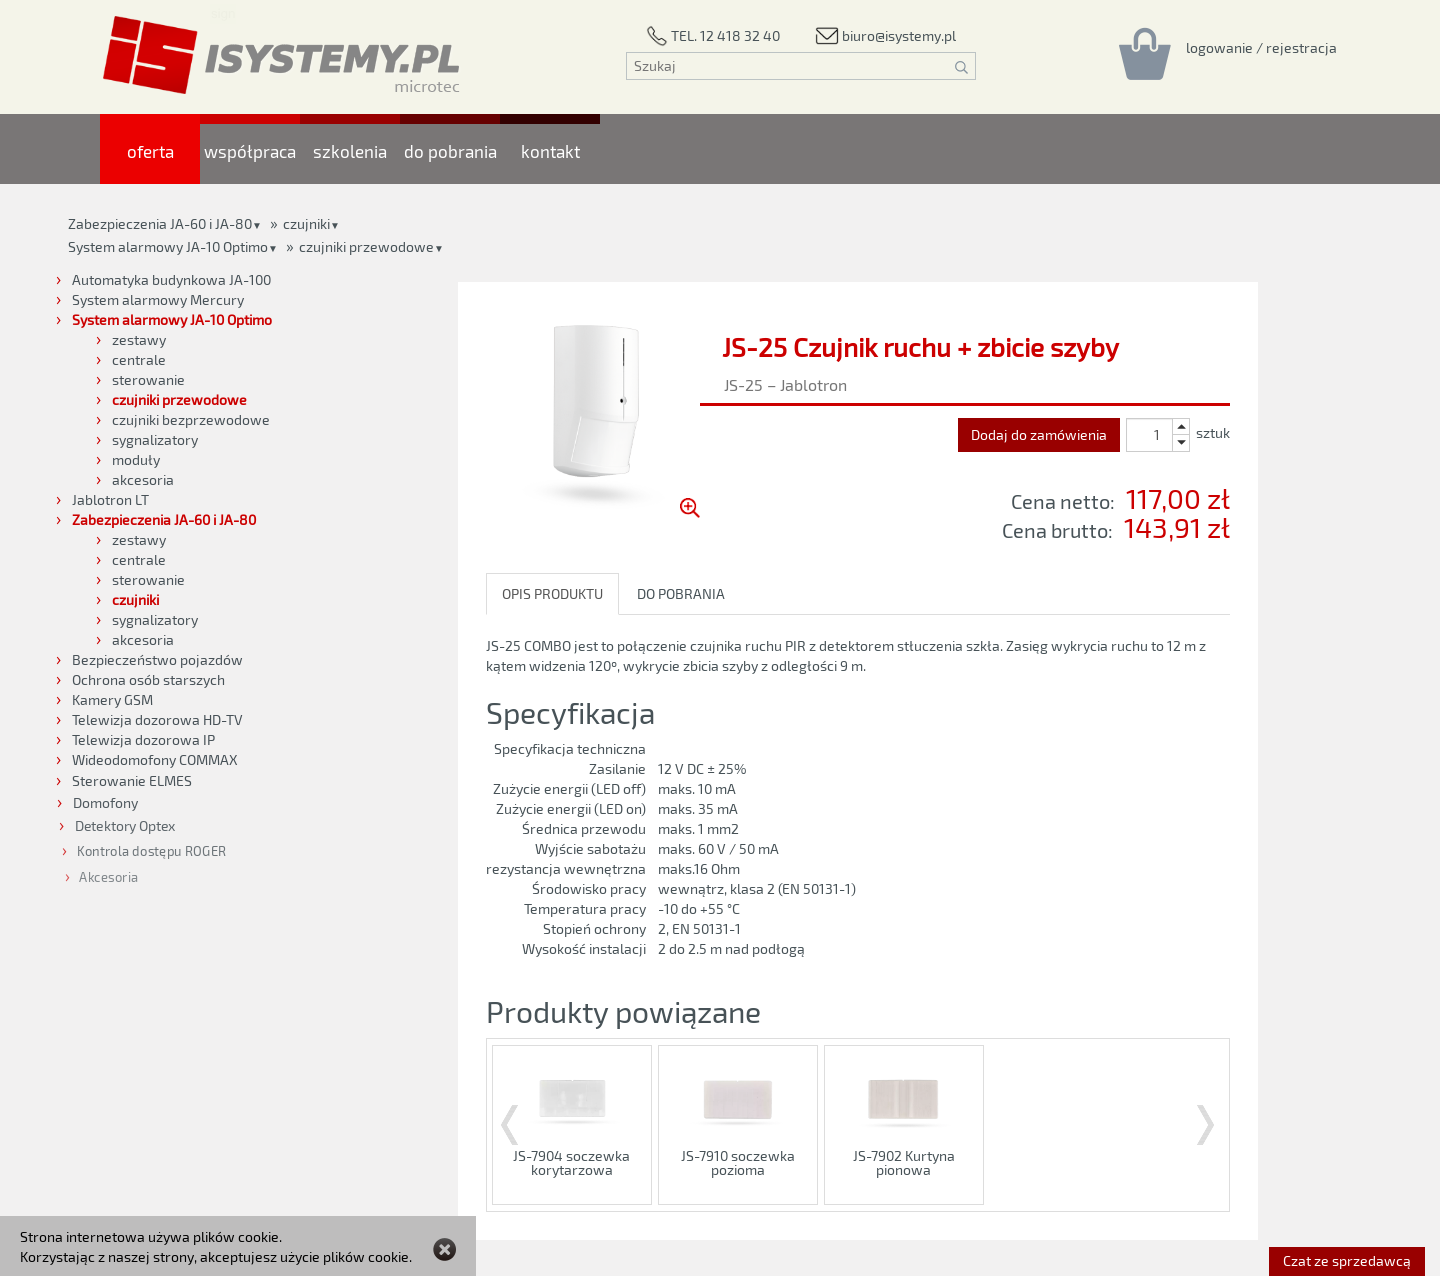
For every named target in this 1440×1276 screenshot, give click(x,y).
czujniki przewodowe (366, 246)
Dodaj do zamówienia (1039, 434)
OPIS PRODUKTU (552, 593)
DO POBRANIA (681, 593)
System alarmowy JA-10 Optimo (168, 246)
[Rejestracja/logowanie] (1261, 47)
